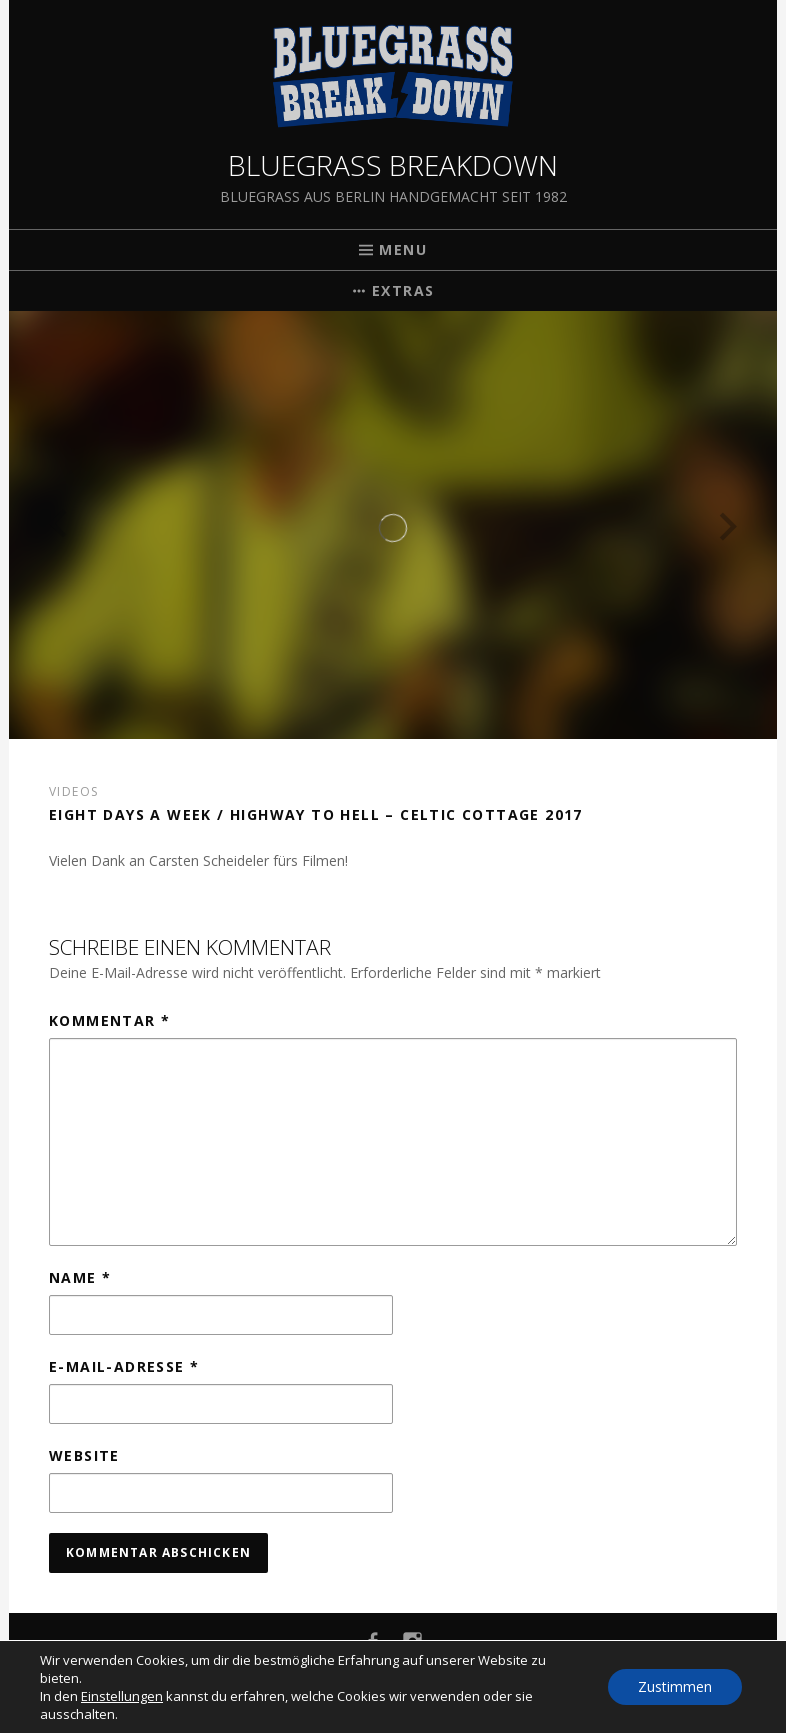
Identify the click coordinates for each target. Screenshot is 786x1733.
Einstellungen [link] (122, 1696)
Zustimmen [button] (675, 1686)
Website (84, 1455)
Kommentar (109, 1020)
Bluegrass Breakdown (393, 165)
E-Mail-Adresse (124, 1366)
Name (80, 1277)
